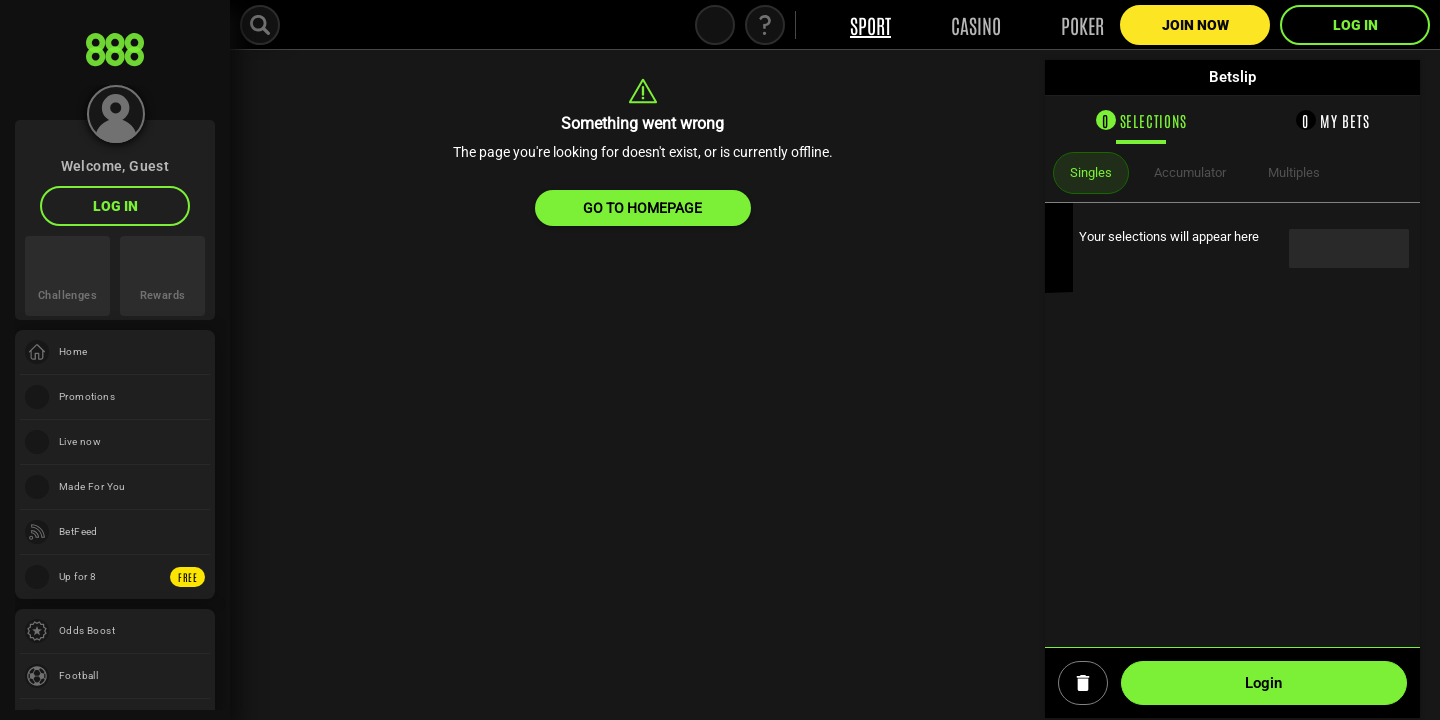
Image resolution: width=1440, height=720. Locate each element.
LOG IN (115, 206)
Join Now (1195, 25)
